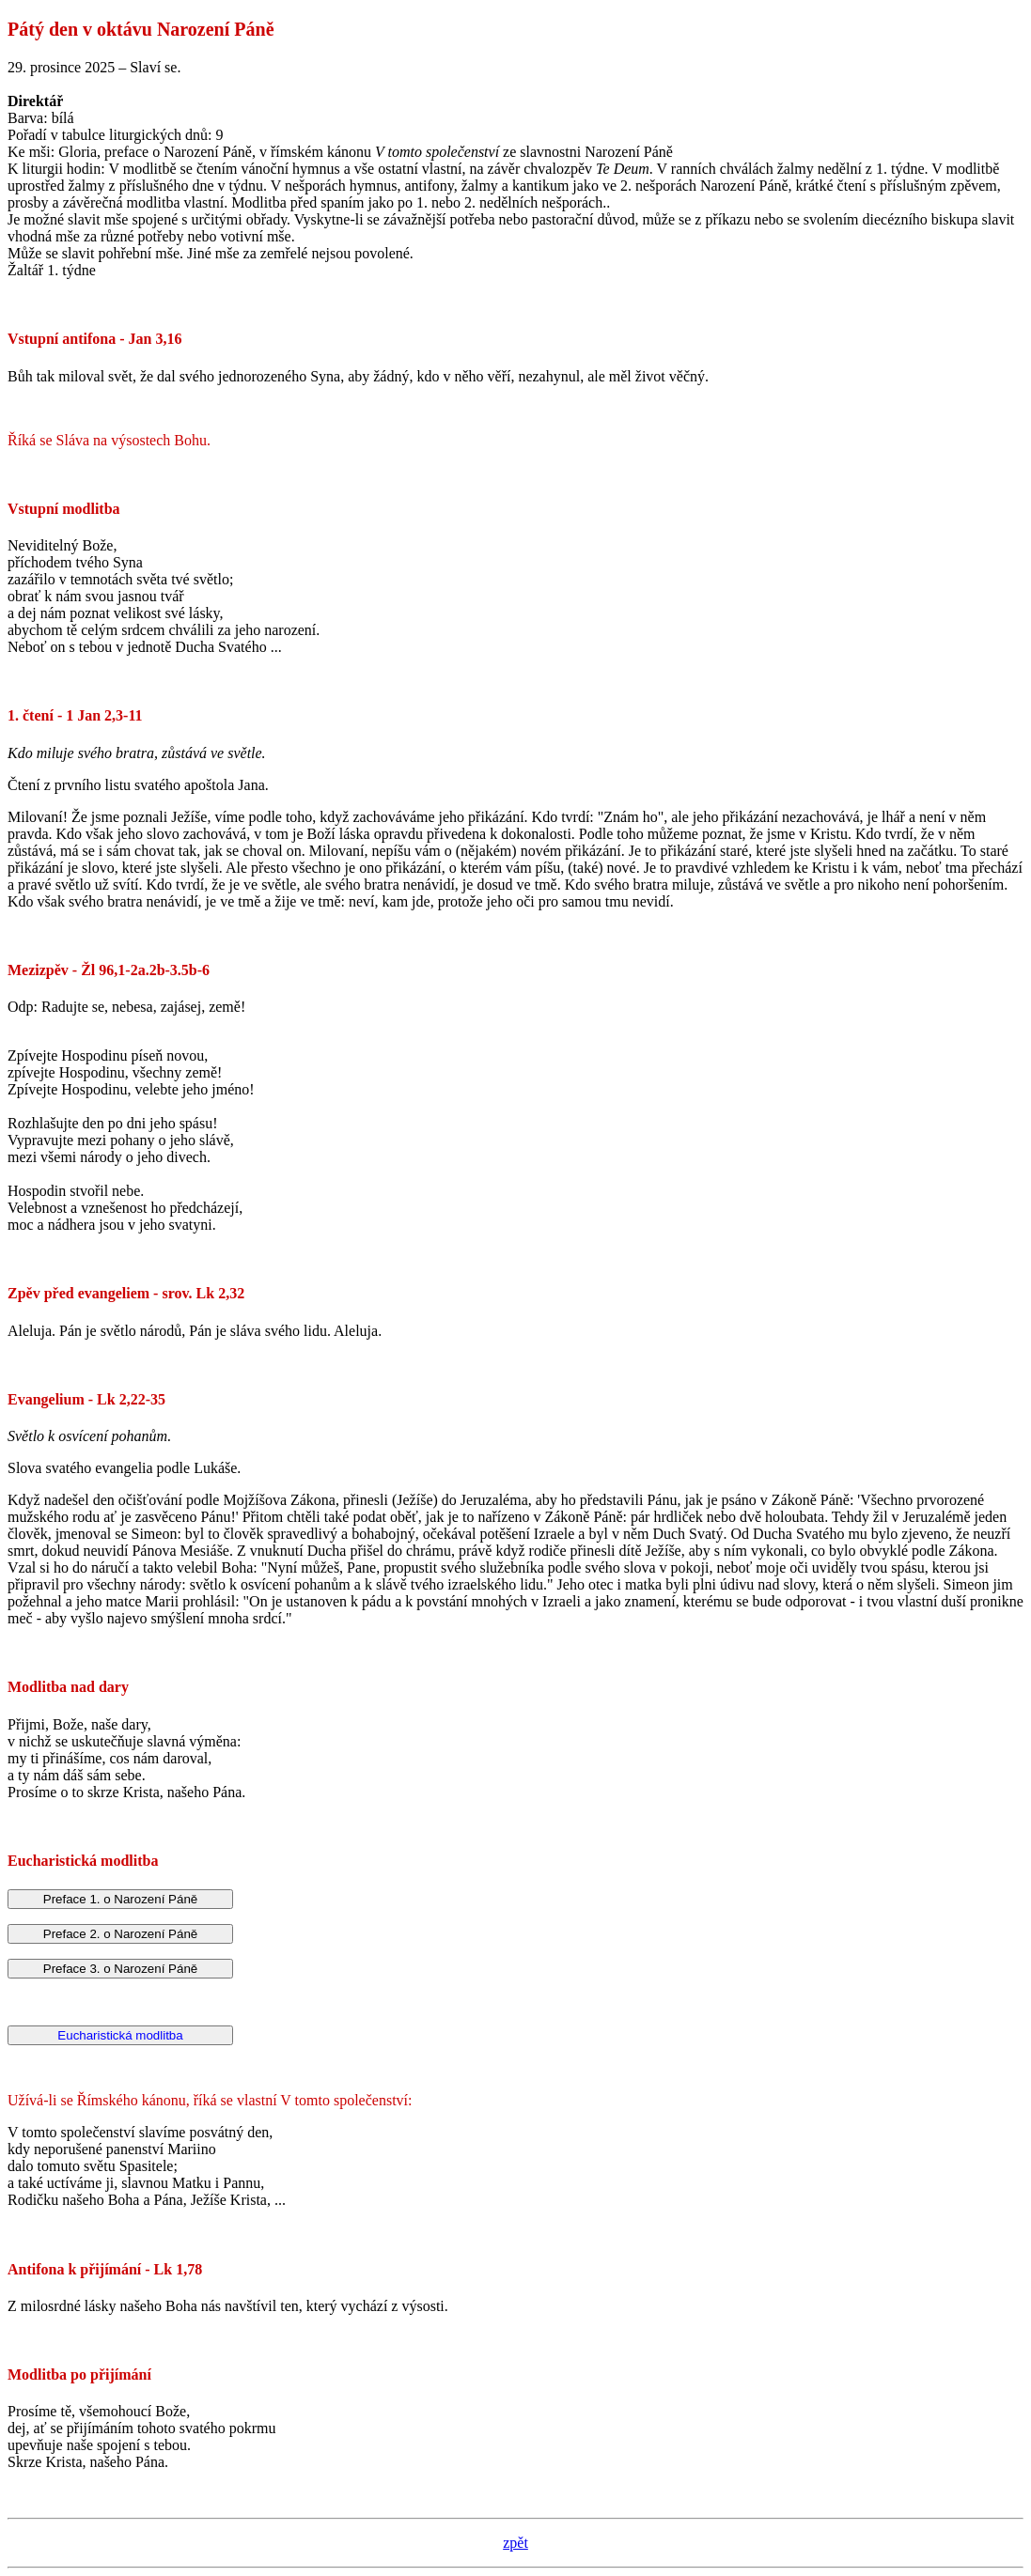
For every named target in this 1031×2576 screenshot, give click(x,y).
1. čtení (31, 715)
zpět (515, 2543)
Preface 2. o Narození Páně (120, 1934)
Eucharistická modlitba (119, 2035)
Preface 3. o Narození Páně (120, 1969)
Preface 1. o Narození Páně (120, 1899)
